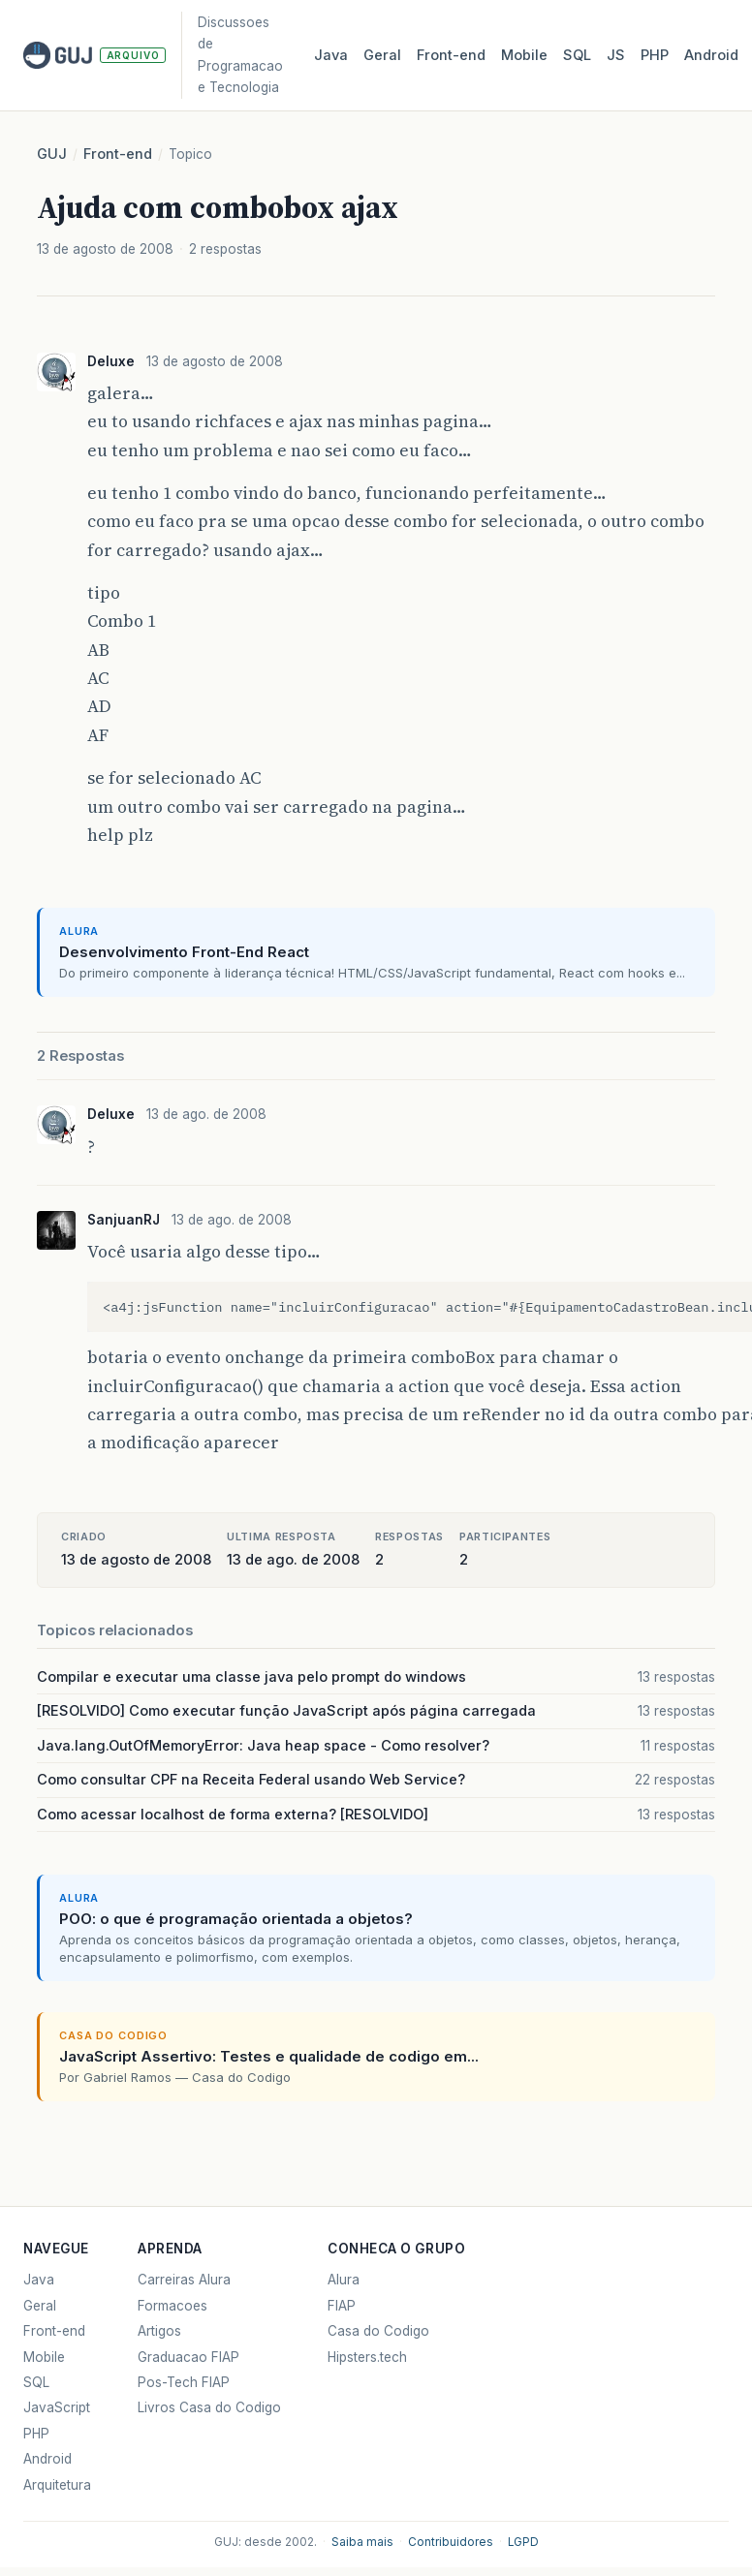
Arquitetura (57, 2485)
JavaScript (56, 2407)
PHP (655, 55)
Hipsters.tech (367, 2357)
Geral (382, 55)
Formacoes (172, 2305)
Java (331, 55)
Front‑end (451, 55)
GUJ (52, 154)
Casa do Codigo (378, 2331)
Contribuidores (450, 2542)
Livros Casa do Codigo (209, 2407)
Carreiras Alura (184, 2279)
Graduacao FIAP (188, 2357)
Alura (344, 2279)
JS (616, 55)
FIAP (342, 2305)
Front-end (117, 154)
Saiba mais (362, 2542)
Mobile (524, 55)
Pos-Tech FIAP (184, 2382)
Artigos (159, 2331)
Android (711, 55)
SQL (577, 55)
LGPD (523, 2542)
